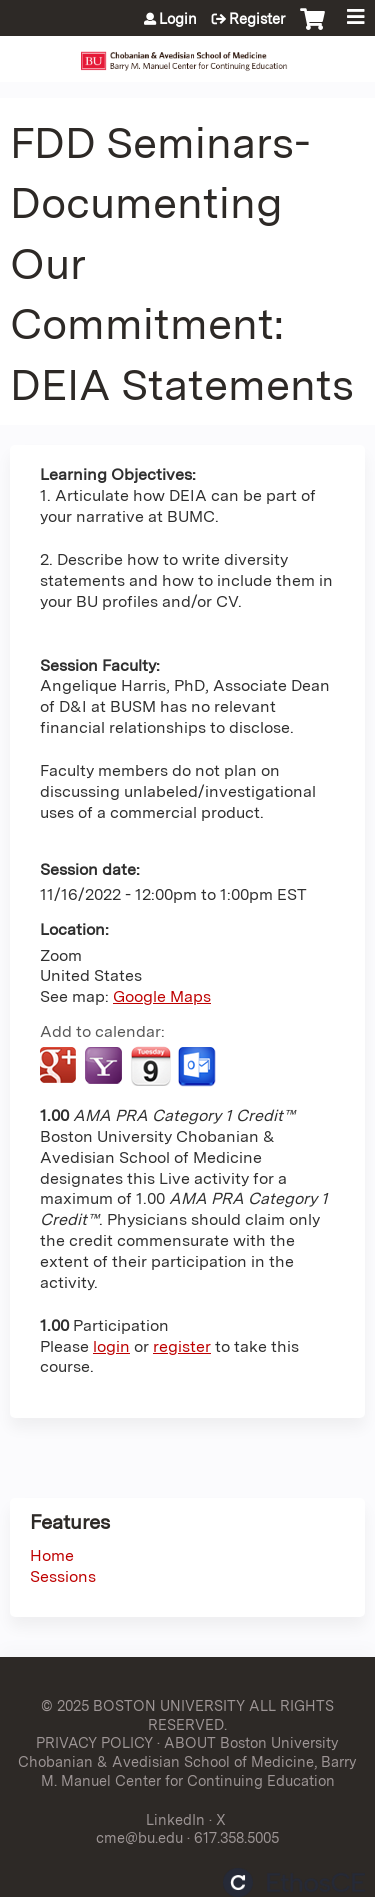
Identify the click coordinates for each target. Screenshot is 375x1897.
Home (52, 1555)
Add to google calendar (60, 1067)
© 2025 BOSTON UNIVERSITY (143, 1705)
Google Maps (162, 996)
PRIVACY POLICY (94, 1742)
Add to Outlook (198, 1067)
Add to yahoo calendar (105, 1067)
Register (257, 19)
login (111, 1346)
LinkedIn (175, 1819)
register (182, 1346)
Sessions (63, 1576)
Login (178, 19)
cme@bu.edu (139, 1837)
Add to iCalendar (150, 1066)
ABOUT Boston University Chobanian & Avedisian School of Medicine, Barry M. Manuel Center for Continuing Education (187, 1761)
